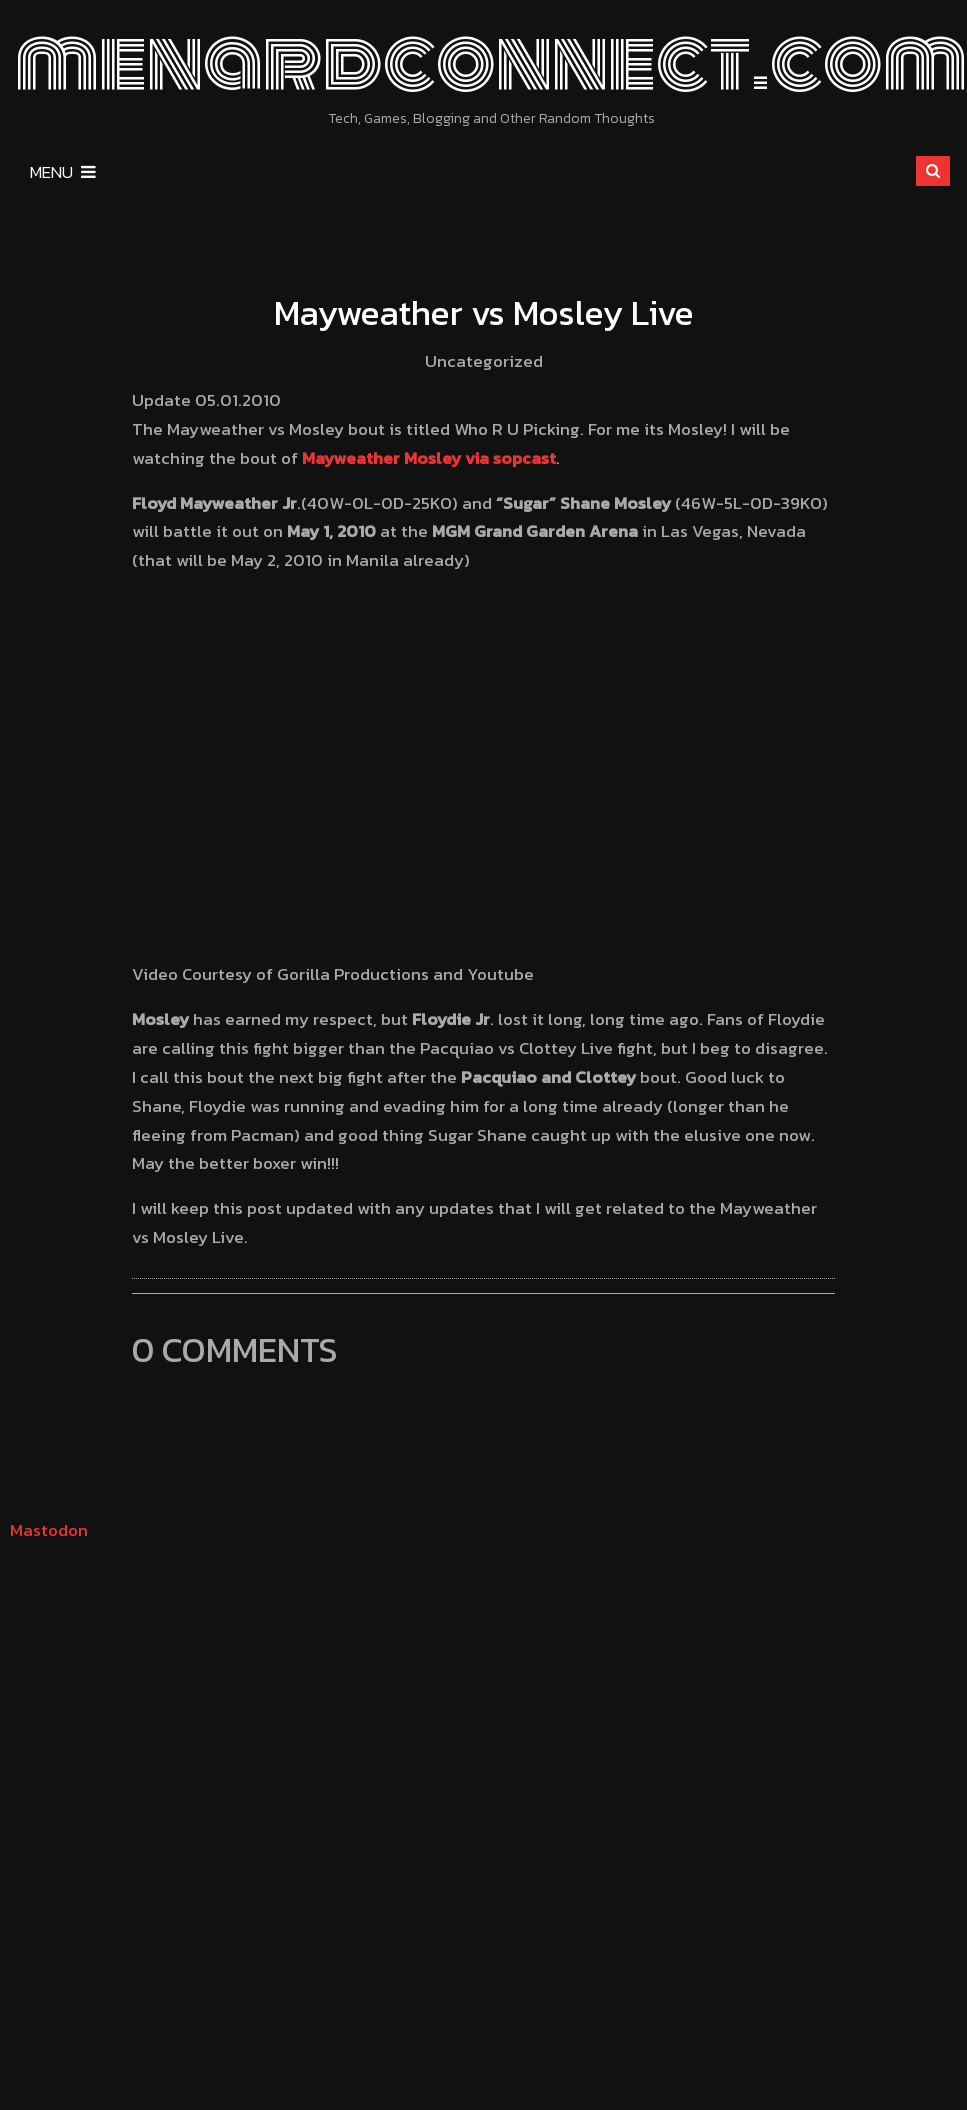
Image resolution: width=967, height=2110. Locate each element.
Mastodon (49, 1530)
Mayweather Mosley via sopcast (429, 458)
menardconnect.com (491, 62)
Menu (63, 172)
